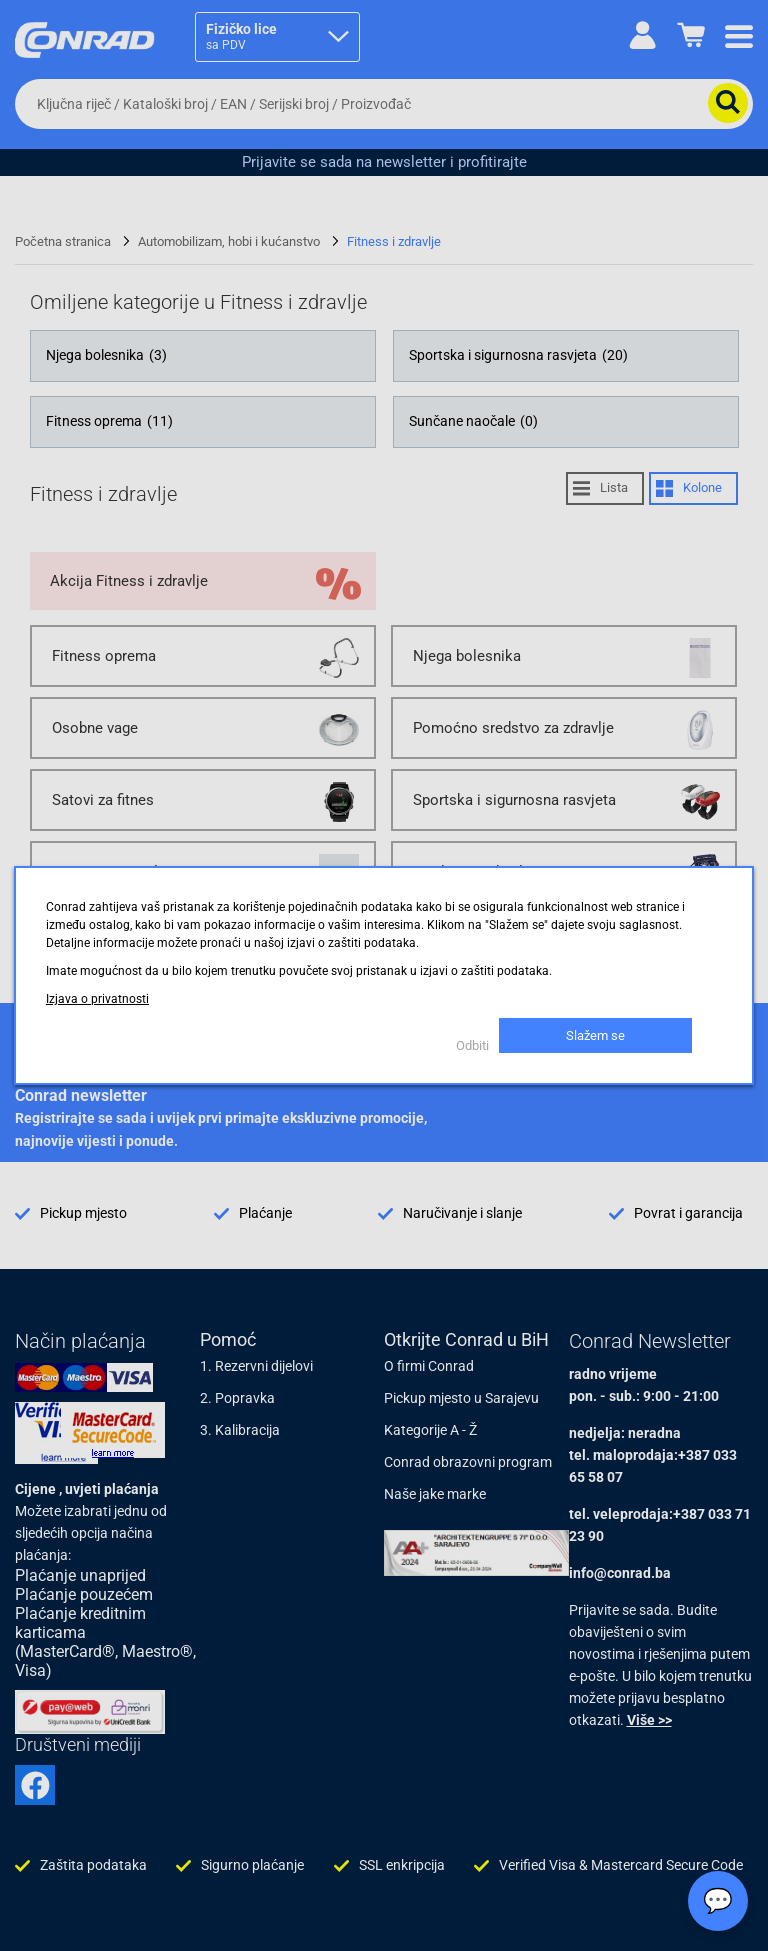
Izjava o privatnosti (97, 999)
